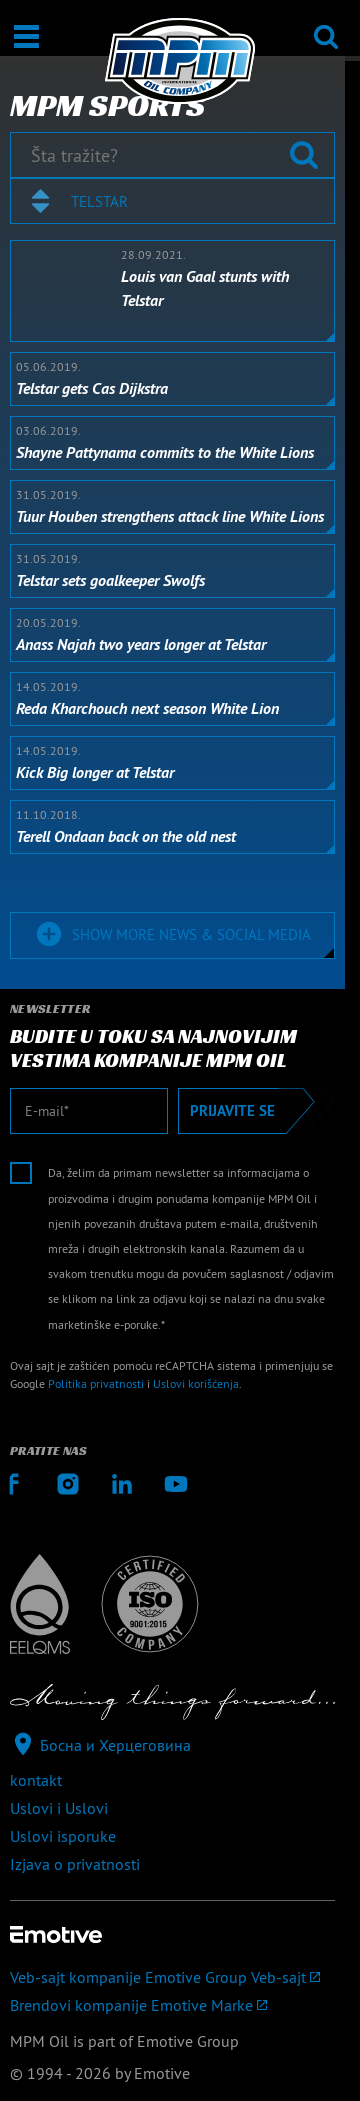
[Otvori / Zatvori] (26, 36)
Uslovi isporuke (63, 1836)
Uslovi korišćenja (196, 1383)
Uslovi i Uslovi (59, 1808)
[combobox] (172, 201)
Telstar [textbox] (99, 201)
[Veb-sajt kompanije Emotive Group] (172, 1977)
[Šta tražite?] (172, 155)
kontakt (36, 1780)
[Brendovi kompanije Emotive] (172, 2005)
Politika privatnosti (96, 1383)
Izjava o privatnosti (75, 1864)
